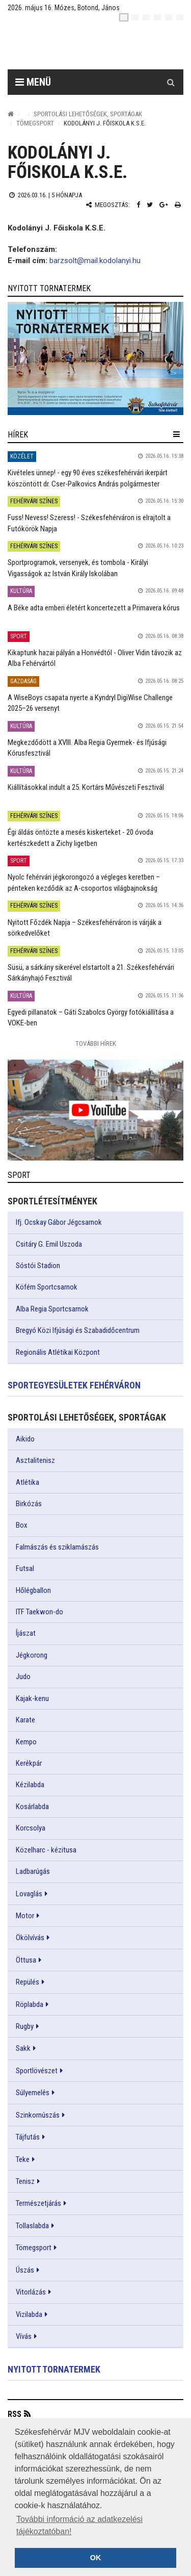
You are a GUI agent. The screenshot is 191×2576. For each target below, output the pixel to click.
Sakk (23, 2048)
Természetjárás (38, 2203)
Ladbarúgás (33, 1871)
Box (22, 1525)
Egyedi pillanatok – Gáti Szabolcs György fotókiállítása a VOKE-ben (91, 1017)
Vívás (24, 2336)
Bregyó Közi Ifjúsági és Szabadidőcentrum (78, 1330)
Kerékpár (29, 1763)
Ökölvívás (30, 1937)
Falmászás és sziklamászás (57, 1547)
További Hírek (95, 1043)
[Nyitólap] (11, 114)
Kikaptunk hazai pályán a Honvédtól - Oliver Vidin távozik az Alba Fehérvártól (95, 658)
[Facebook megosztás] (138, 205)
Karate (25, 1719)
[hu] (123, 17)
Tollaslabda (32, 2225)
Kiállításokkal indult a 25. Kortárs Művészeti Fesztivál (86, 787)
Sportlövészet (37, 2070)
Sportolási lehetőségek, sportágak (88, 114)
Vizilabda (29, 2314)
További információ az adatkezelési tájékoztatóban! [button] (79, 2525)
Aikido (25, 1439)
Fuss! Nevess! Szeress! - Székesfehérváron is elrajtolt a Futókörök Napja (89, 523)
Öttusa (26, 1960)
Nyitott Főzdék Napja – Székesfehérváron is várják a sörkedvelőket (84, 928)
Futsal (25, 1568)
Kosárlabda (32, 1806)
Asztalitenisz (35, 1460)
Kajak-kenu (32, 1698)
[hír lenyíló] (176, 434)
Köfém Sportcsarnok (46, 1287)
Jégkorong (31, 1655)
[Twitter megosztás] (150, 205)
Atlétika (27, 1482)
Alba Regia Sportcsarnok (52, 1308)
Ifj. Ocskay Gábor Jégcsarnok (59, 1222)
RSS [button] (14, 2414)
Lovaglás (29, 1893)
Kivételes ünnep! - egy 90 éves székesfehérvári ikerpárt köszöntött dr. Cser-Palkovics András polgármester (88, 478)
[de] (157, 17)
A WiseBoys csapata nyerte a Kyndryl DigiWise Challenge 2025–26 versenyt (90, 703)
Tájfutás (28, 2137)
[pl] (146, 17)
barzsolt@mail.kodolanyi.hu (95, 260)
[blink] (179, 17)
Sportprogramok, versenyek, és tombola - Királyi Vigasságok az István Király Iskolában (78, 568)
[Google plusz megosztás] (163, 205)
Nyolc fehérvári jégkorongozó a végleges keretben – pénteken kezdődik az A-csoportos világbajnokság (84, 882)
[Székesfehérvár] (103, 46)
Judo (23, 1676)
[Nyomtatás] (178, 205)
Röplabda (29, 2004)
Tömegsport (35, 123)
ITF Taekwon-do (39, 1611)
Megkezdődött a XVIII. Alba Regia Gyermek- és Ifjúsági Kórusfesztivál (87, 748)
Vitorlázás (31, 2292)
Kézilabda (30, 1784)
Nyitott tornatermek (54, 2369)
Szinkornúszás (38, 2115)
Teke (23, 2159)
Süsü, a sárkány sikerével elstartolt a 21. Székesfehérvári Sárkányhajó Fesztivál (91, 973)
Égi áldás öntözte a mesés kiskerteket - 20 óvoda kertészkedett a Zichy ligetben (80, 837)
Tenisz (25, 2181)
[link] (95, 359)
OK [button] (95, 2558)
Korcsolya (30, 1828)
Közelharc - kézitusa (46, 1849)
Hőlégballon (33, 1590)
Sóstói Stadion (38, 1265)
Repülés (27, 1982)
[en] (135, 17)
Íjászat (26, 1633)
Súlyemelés (32, 2092)
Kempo (26, 1741)
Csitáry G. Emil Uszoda (49, 1244)
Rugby (25, 2026)
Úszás (25, 2270)
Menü (33, 82)
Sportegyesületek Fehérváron (74, 1385)
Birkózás (29, 1503)
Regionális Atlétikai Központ (58, 1352)
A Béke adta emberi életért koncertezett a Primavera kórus (94, 607)
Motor (25, 1915)
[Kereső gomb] (170, 82)
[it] (168, 17)
